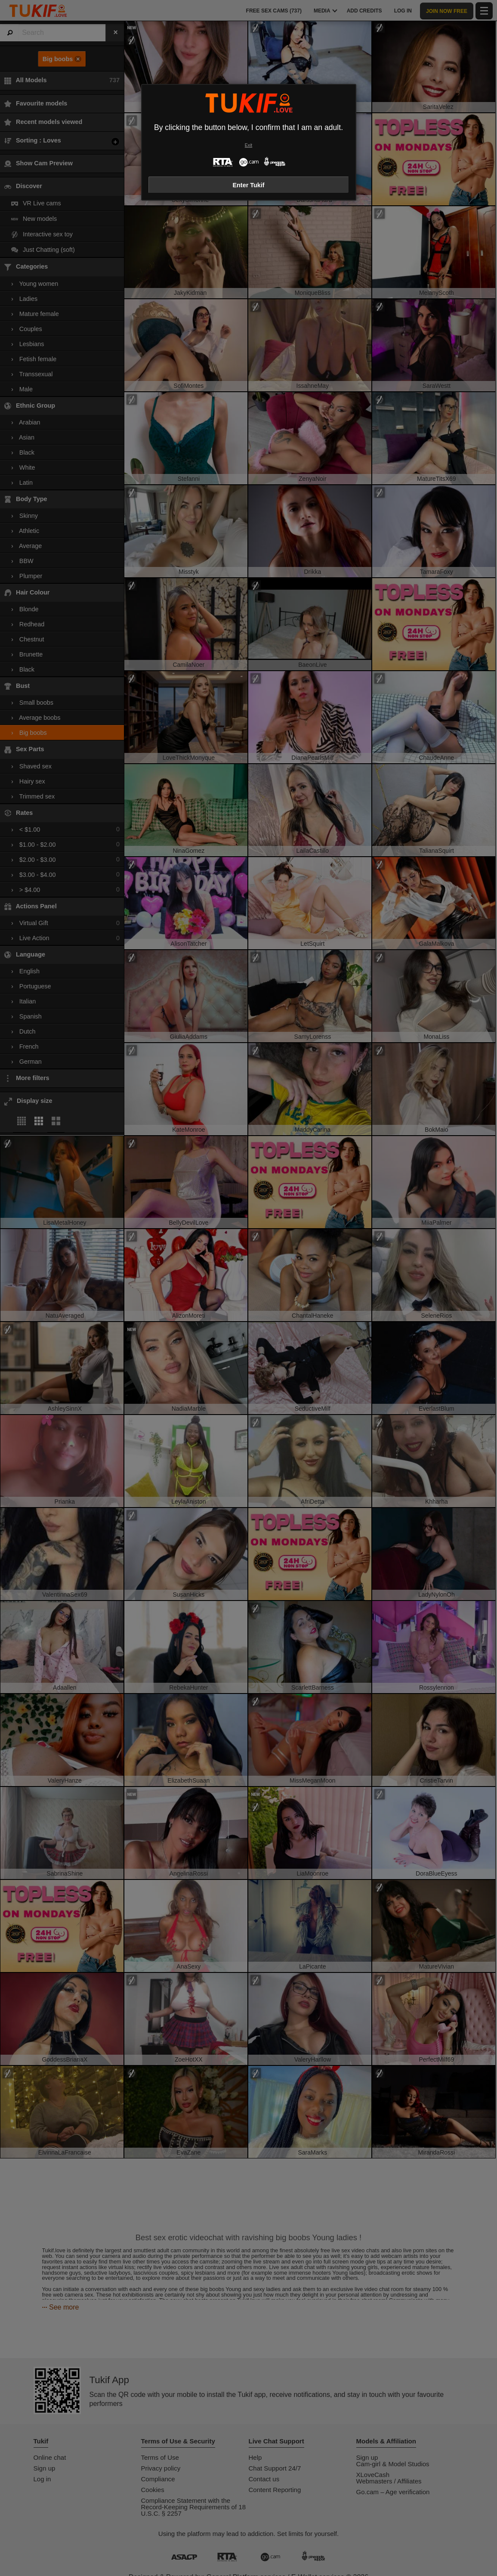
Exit (248, 145)
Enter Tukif (248, 185)
